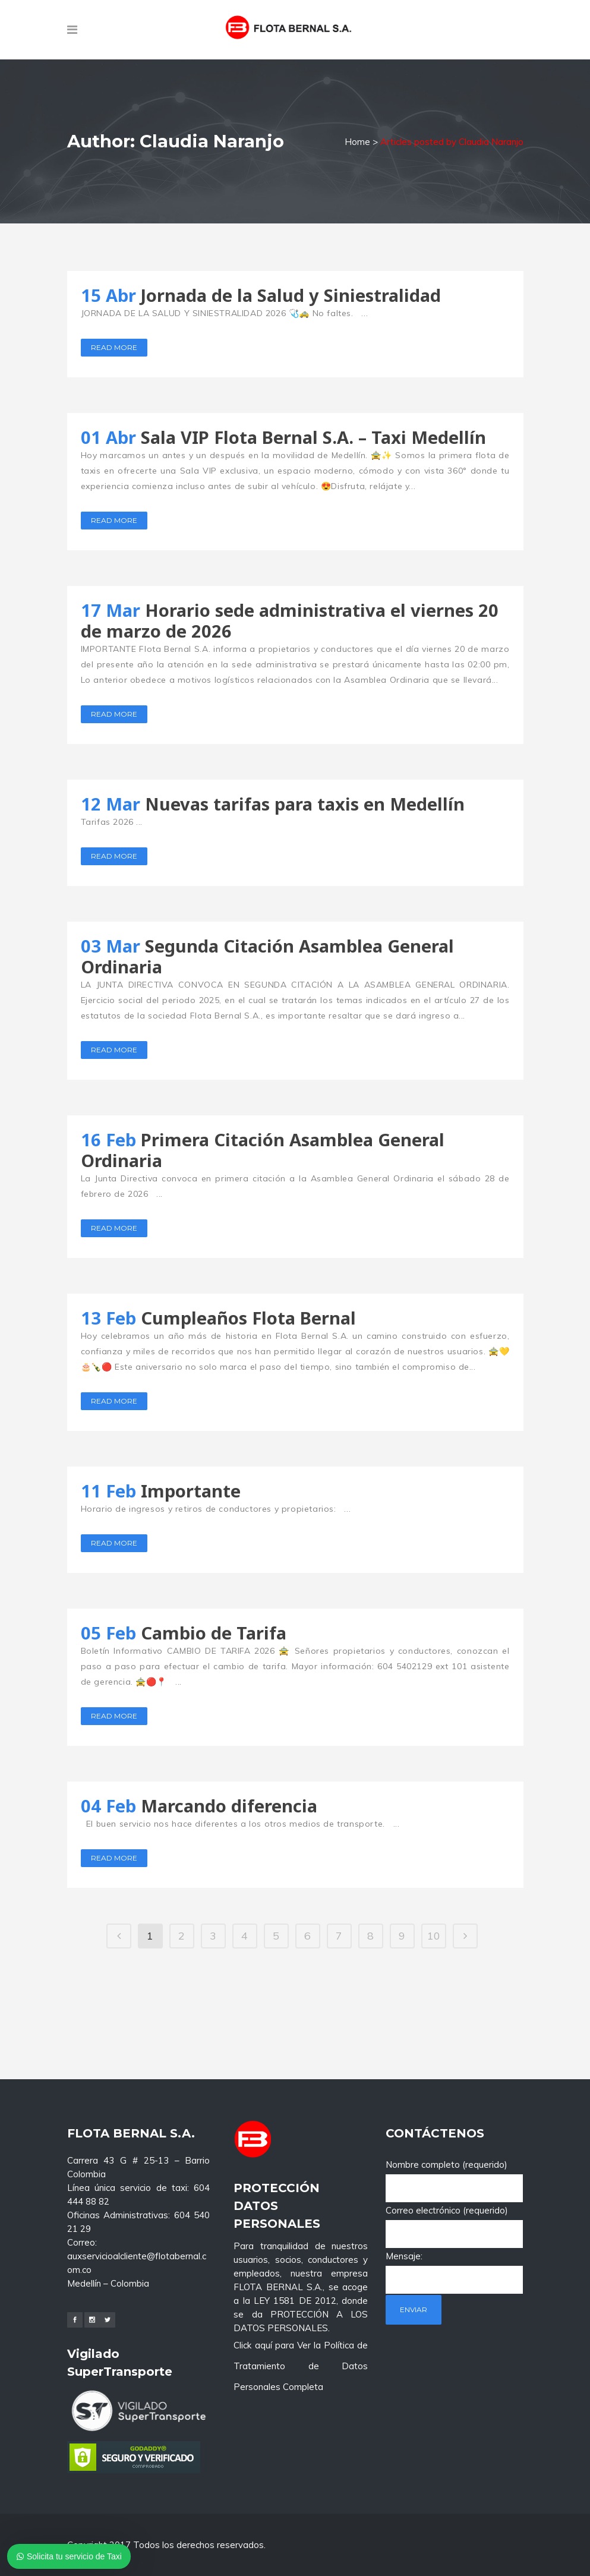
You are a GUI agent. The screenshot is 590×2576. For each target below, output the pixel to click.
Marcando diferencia (229, 1805)
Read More (114, 347)
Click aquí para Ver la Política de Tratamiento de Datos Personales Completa (301, 2269)
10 (433, 1936)
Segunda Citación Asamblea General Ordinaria (267, 956)
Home (357, 141)
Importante (191, 1490)
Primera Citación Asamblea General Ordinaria (262, 1150)
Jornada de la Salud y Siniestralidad (291, 295)
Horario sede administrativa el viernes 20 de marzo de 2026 (289, 620)
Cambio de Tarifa (213, 1632)
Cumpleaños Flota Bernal (248, 1317)
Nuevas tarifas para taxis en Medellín (305, 803)
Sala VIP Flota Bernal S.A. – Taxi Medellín (313, 437)
